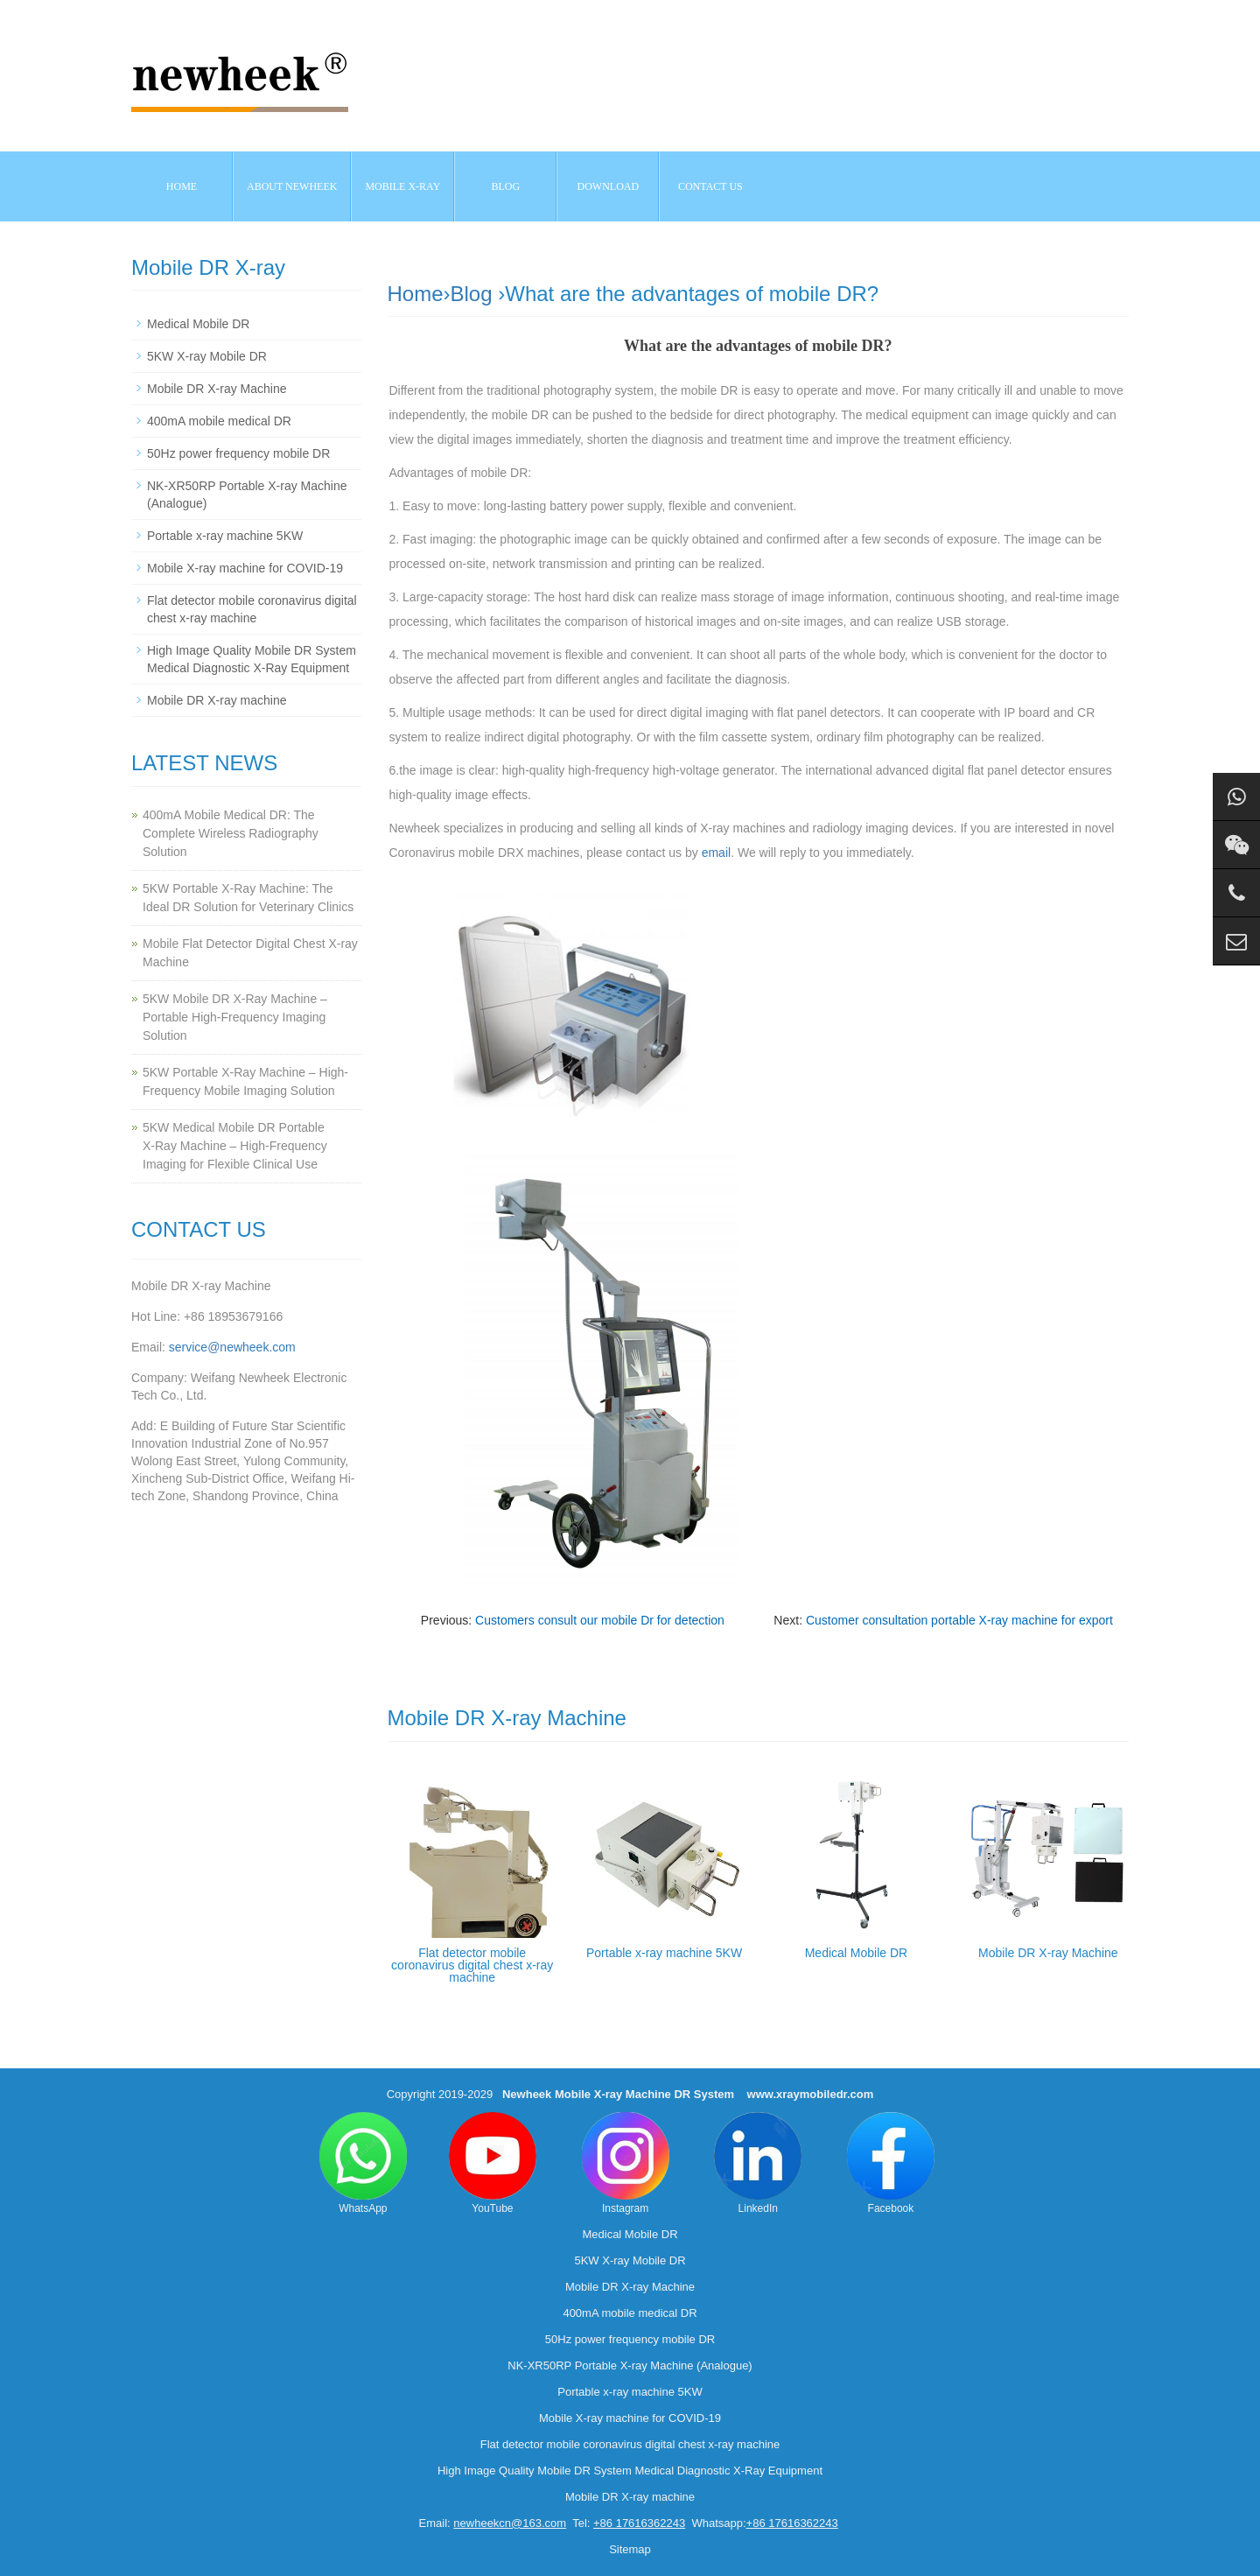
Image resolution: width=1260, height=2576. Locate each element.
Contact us (710, 186)
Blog (472, 293)
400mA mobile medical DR (219, 421)
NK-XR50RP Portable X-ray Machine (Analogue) (630, 2365)
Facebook (890, 2163)
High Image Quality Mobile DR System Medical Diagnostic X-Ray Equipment (630, 2470)
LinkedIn (758, 2163)
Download (609, 186)
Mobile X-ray (402, 186)
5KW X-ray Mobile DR (207, 356)
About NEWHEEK (292, 186)
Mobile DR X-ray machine (217, 700)
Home (181, 186)
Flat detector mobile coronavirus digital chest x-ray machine (472, 1965)
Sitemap (630, 2549)
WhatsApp (363, 2163)
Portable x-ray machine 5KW (664, 1953)
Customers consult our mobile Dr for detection (599, 1620)
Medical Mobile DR (856, 1953)
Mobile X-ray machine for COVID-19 (245, 568)
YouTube (492, 2163)
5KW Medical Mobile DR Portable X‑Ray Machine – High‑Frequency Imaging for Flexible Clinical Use (235, 1145)
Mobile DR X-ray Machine (1048, 1953)
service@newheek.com (232, 1347)
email (716, 853)
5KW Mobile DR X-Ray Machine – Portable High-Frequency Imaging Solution (235, 1017)
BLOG (506, 186)
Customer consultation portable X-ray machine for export (959, 1620)
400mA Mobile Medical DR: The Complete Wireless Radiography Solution (230, 833)
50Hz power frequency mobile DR (238, 453)
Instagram (625, 2163)
